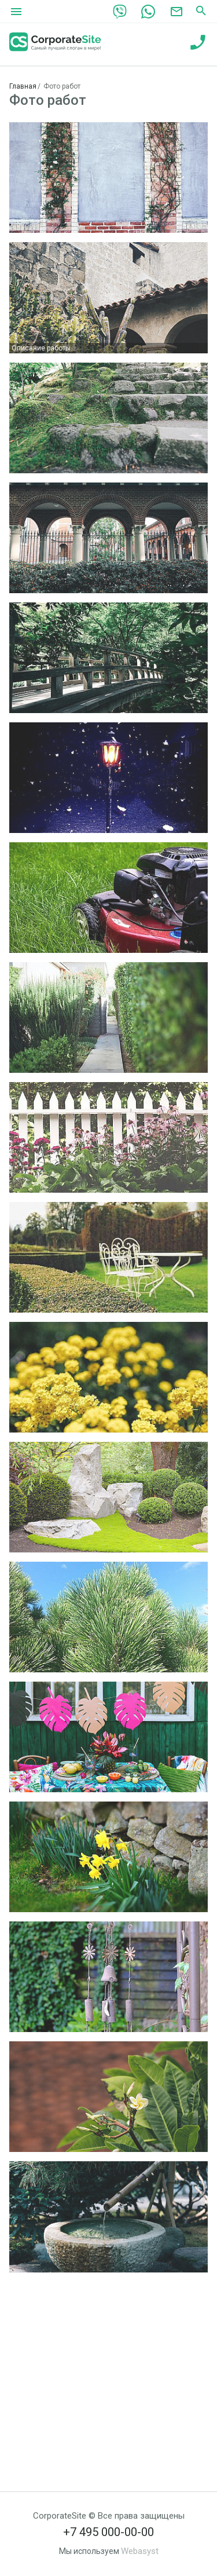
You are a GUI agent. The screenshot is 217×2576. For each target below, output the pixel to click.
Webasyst (140, 2551)
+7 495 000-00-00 (108, 2532)
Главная (22, 86)
